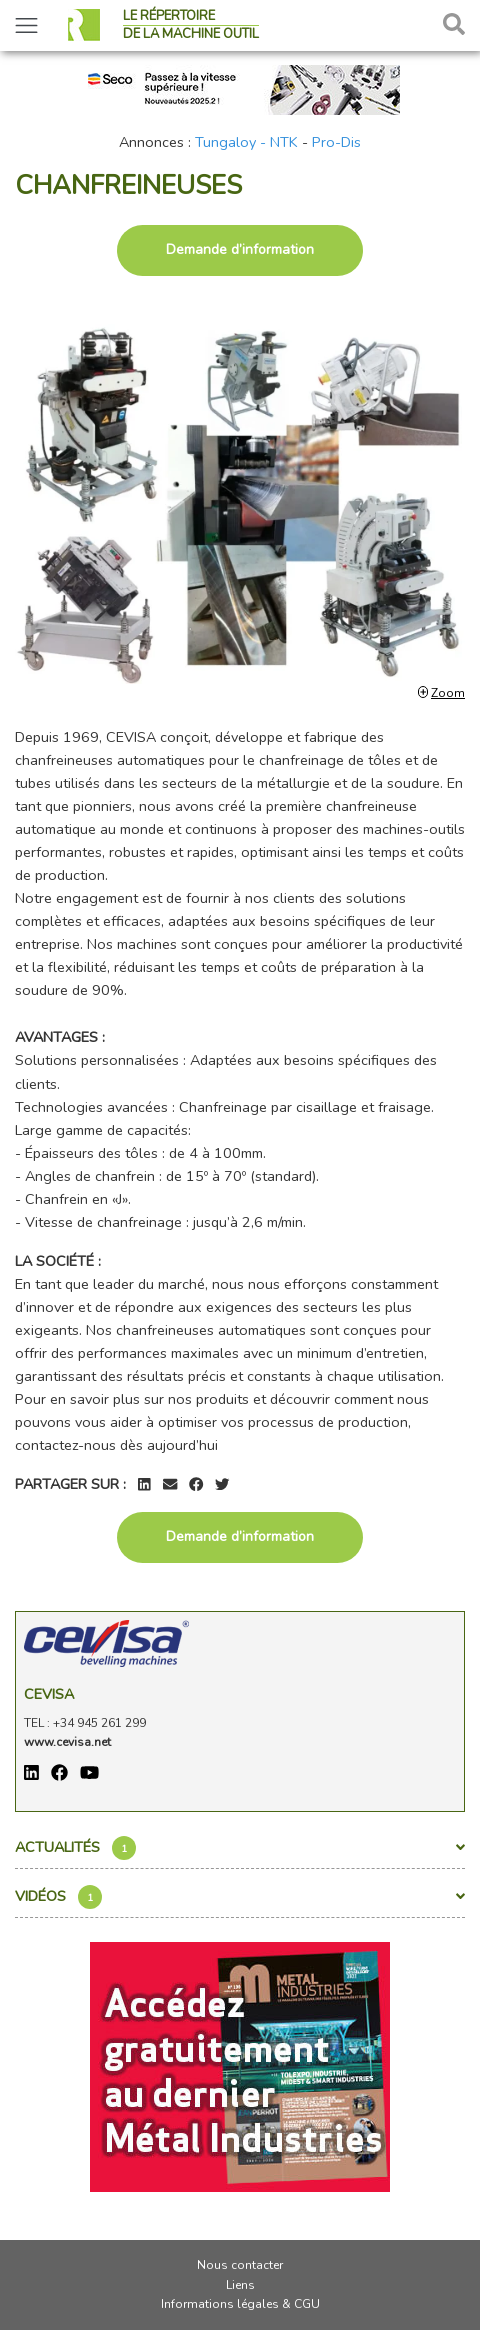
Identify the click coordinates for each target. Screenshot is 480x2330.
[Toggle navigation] (26, 25)
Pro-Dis (336, 142)
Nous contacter (240, 2265)
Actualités (240, 1848)
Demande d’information (240, 249)
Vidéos (240, 1897)
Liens (240, 2285)
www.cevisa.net (67, 1742)
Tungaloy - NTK (246, 142)
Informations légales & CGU (240, 2304)
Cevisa (49, 1694)
